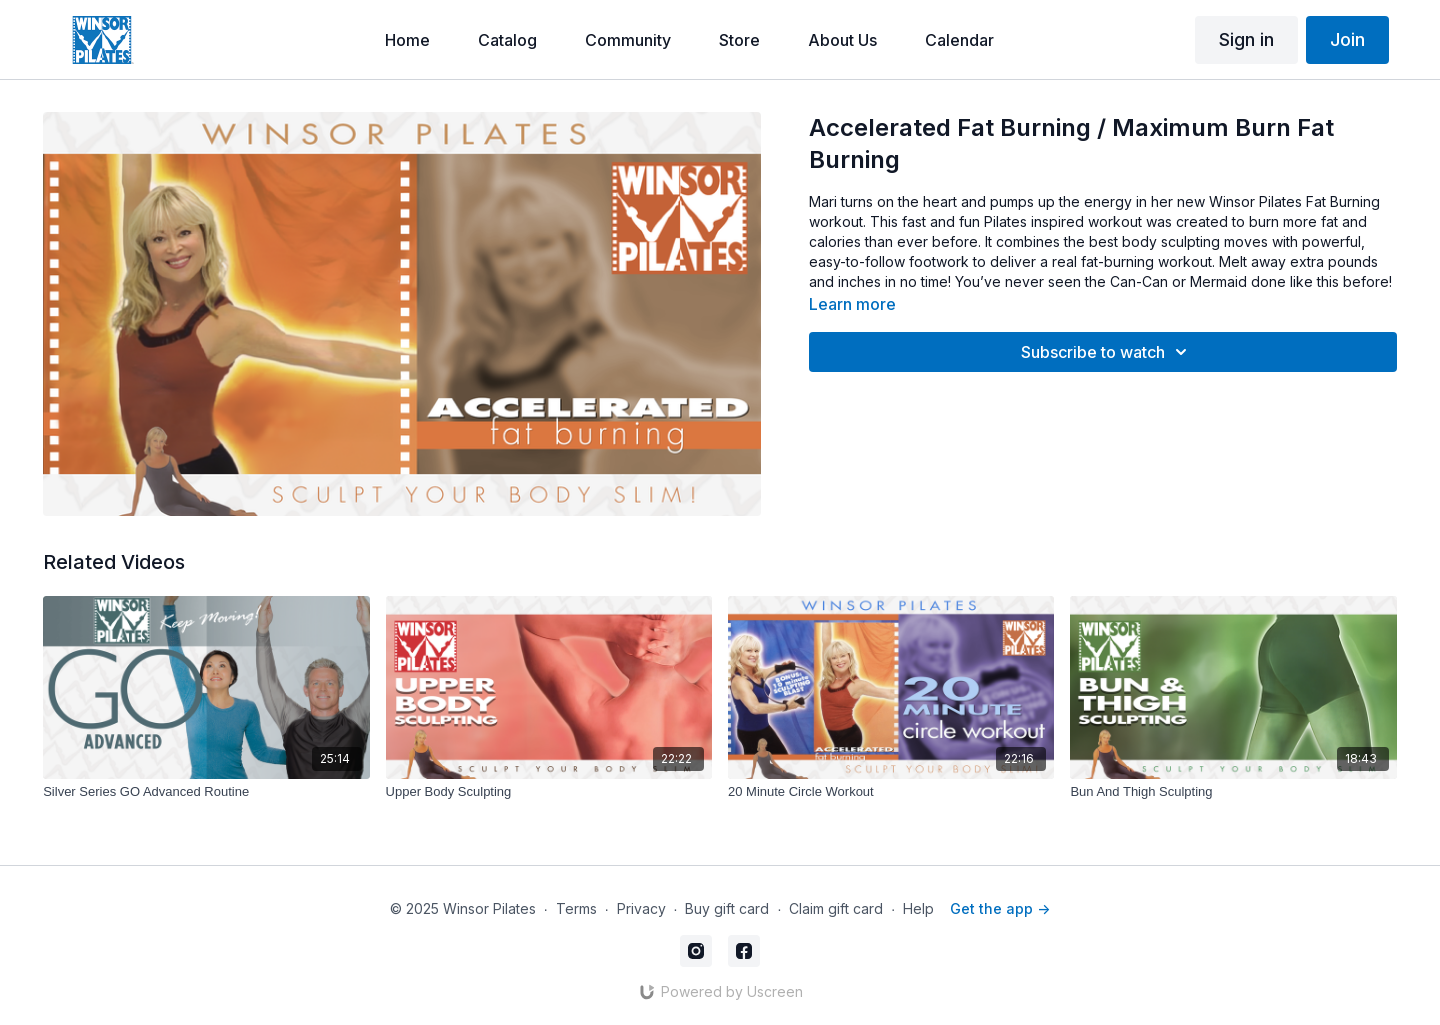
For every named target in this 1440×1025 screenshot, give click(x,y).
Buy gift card (727, 908)
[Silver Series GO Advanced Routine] (206, 792)
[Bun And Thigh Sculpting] (1233, 792)
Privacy (641, 908)
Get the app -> (1000, 908)
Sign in (1246, 39)
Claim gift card (836, 908)
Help (918, 908)
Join (1347, 39)
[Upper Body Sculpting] (549, 792)
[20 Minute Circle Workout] (891, 792)
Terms (576, 908)
